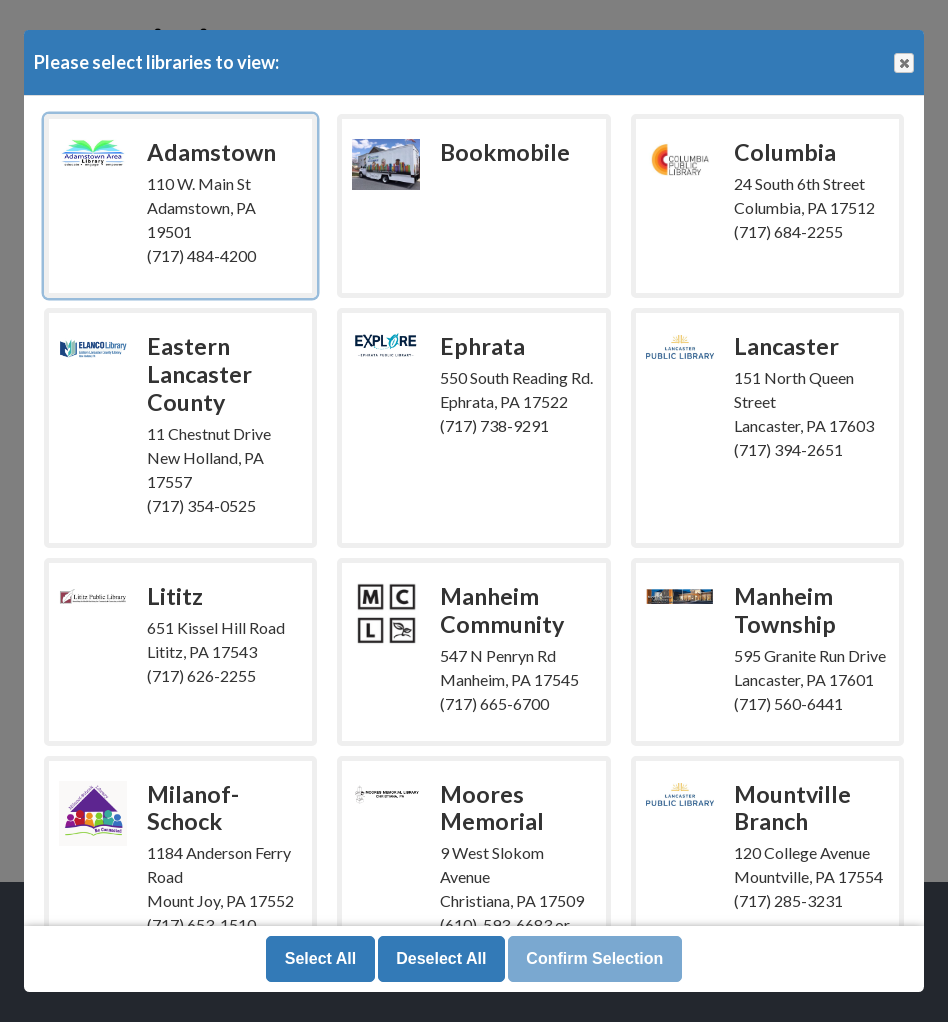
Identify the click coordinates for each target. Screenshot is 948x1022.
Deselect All (441, 958)
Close (903, 63)
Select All (320, 958)
